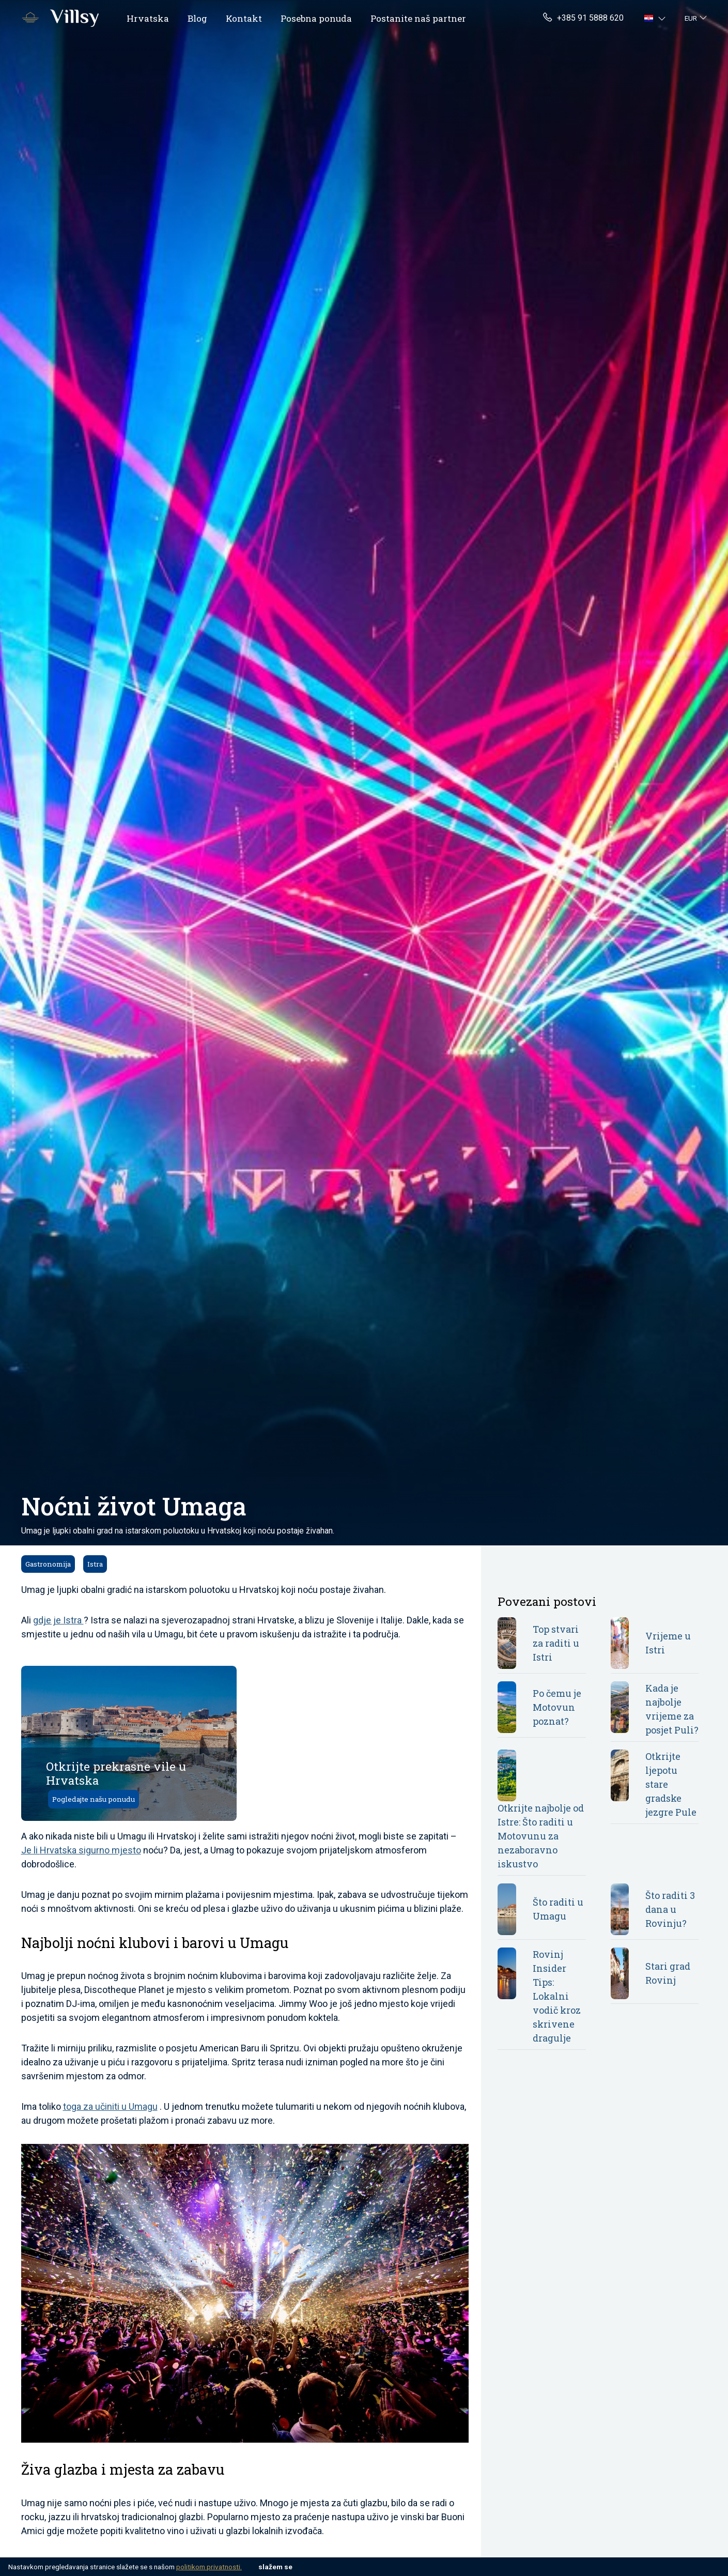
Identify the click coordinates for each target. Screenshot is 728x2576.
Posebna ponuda (316, 18)
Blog (197, 18)
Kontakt (244, 18)
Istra (95, 1564)
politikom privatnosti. (209, 2567)
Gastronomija (48, 1564)
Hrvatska (148, 18)
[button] (656, 18)
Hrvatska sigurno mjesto (90, 1850)
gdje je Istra (58, 1620)
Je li (30, 1850)
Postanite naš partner (418, 18)
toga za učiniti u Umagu (110, 2106)
